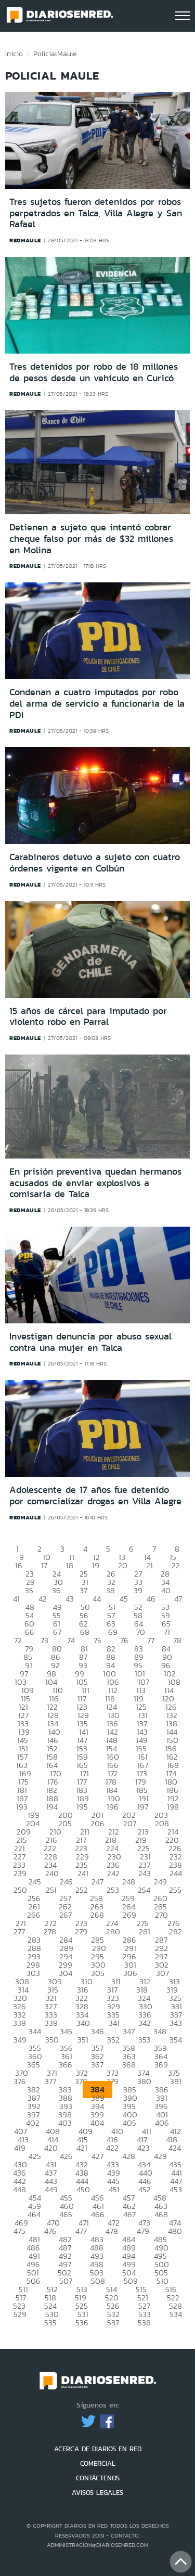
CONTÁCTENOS (98, 2478)
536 (81, 2322)
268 (97, 1914)
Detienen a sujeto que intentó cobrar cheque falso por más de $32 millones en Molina (91, 538)
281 (144, 1931)
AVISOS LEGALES (97, 2492)
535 (50, 2322)
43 (70, 1598)
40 (166, 1590)
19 (95, 1565)
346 (97, 2031)
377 (50, 2081)
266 (34, 1914)
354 (176, 2039)
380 (144, 2081)
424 (174, 2147)
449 (51, 2189)
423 (143, 2147)
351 (82, 2039)
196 (113, 1806)
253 (113, 1889)
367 (97, 2064)
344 (35, 2031)
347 (129, 2031)
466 (98, 2214)
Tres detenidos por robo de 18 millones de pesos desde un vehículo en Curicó (93, 372)
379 (112, 2081)
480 (175, 2231)
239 (20, 1873)
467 (129, 2214)
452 (144, 2189)
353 (144, 2039)
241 (82, 1873)
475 (19, 2231)
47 (178, 1598)
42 (42, 1598)
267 (65, 1914)
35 (29, 1590)
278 (50, 1931)
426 (66, 2156)
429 (160, 2156)
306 (130, 1973)
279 (81, 1931)
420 (51, 2147)
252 (81, 1889)
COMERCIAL (97, 2463)
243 (144, 1873)
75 (97, 1640)
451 (114, 2189)
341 (114, 2023)
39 (138, 1590)
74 (71, 1640)
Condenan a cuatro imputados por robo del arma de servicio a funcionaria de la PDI (97, 703)
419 (19, 2147)
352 (113, 2039)
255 (175, 1889)
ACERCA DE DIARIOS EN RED (97, 2449)
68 (84, 1632)
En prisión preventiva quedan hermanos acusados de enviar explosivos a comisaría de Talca (95, 1183)
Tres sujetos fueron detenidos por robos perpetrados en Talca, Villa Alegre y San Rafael (95, 213)
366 (65, 2064)
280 (113, 1931)
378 (81, 2081)
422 (112, 2147)
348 (159, 2031)
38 (110, 1590)
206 (97, 1823)
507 (65, 2280)
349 (20, 2039)
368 (129, 2064)
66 (29, 1632)
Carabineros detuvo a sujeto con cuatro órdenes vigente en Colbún (94, 862)
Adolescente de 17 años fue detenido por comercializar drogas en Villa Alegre (95, 1495)
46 (151, 1598)
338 (19, 2023)
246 (66, 1881)
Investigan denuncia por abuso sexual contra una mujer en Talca (90, 1342)
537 (113, 2322)
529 (20, 2314)
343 (176, 2023)
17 (44, 1565)
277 (19, 1931)
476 (50, 2231)
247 (97, 1881)
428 (128, 2156)
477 (81, 2231)
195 (82, 1806)
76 (124, 1640)
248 (128, 1881)
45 (124, 1598)
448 (19, 2189)
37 (83, 1590)
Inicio (14, 53)
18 (69, 1565)
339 (51, 2023)
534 (176, 2314)
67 (57, 1632)
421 (81, 2147)
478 (112, 2231)
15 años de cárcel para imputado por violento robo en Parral (88, 1016)
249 (160, 1881)
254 (144, 1889)
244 (176, 1873)
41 (16, 1598)
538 (144, 2322)
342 (144, 2023)
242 (113, 1873)
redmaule (25, 240)
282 (175, 1931)
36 (56, 1590)
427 (97, 2156)
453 (176, 2189)
